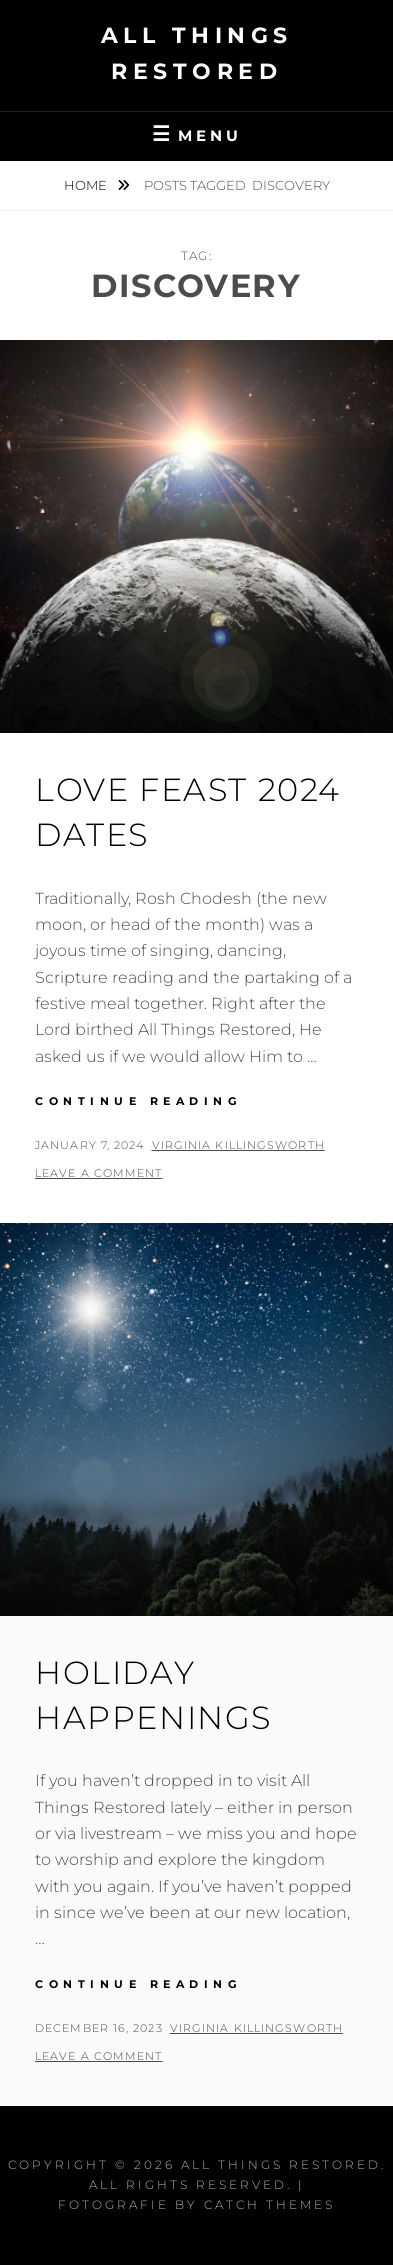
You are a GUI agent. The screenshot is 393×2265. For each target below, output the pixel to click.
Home (87, 185)
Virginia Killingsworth (238, 1145)
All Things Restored (281, 2164)
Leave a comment (99, 1173)
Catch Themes (269, 2204)
